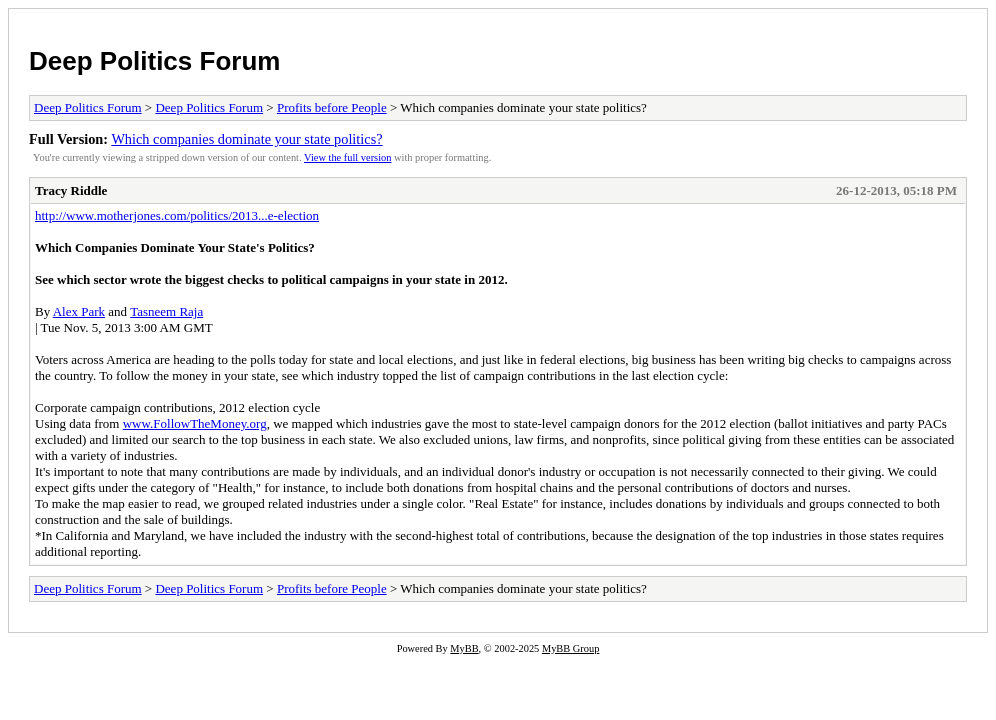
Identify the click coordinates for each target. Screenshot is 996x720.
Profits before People (332, 107)
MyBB (464, 648)
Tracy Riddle (71, 190)
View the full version (347, 157)
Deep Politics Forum (154, 61)
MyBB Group (570, 648)
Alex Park (79, 311)
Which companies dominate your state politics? (246, 139)
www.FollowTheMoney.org (195, 423)
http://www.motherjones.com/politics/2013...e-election (177, 215)
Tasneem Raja (166, 311)
